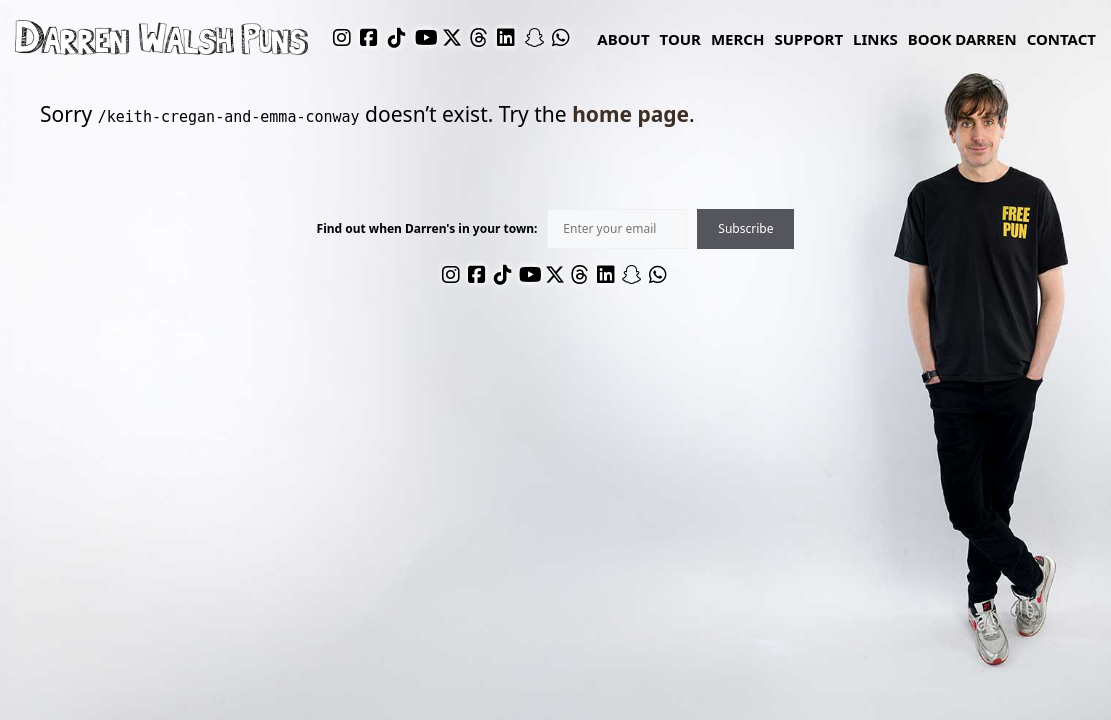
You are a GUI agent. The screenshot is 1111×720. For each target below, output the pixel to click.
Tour (680, 39)
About (623, 39)
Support (808, 39)
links (875, 39)
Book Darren (962, 39)
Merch (738, 39)
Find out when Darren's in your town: (427, 229)
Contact (1061, 39)
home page (630, 114)
